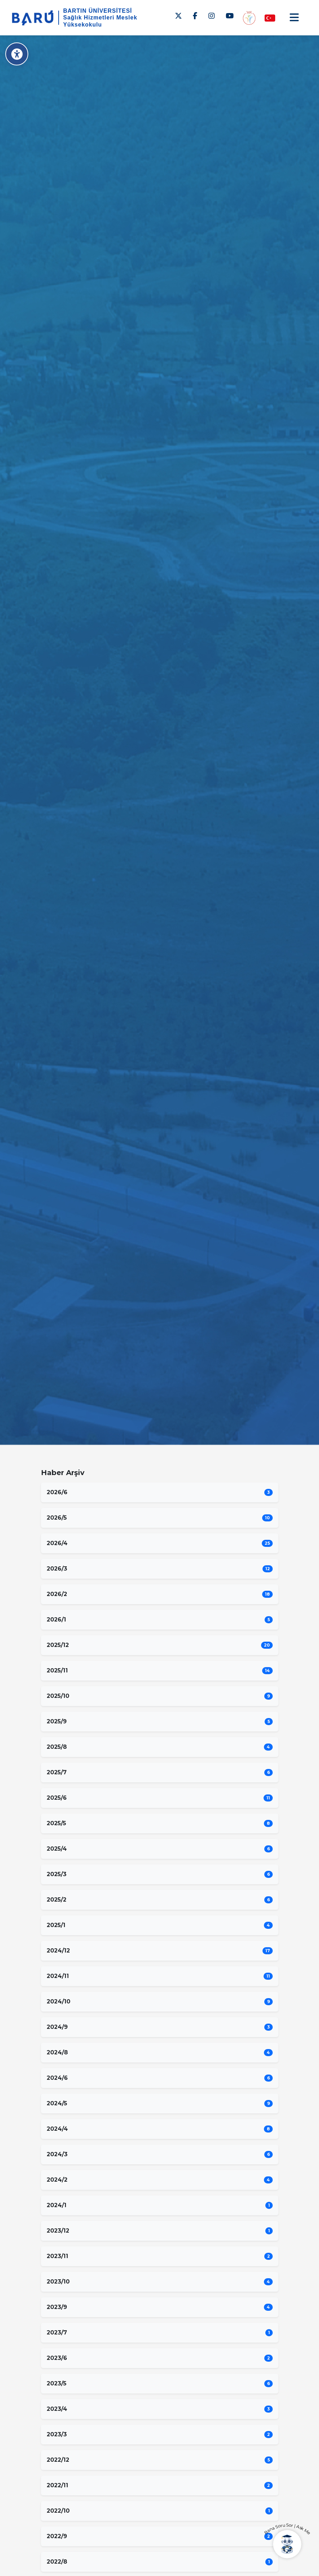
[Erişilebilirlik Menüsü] (16, 53)
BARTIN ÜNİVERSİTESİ (97, 11)
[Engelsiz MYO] (249, 17)
